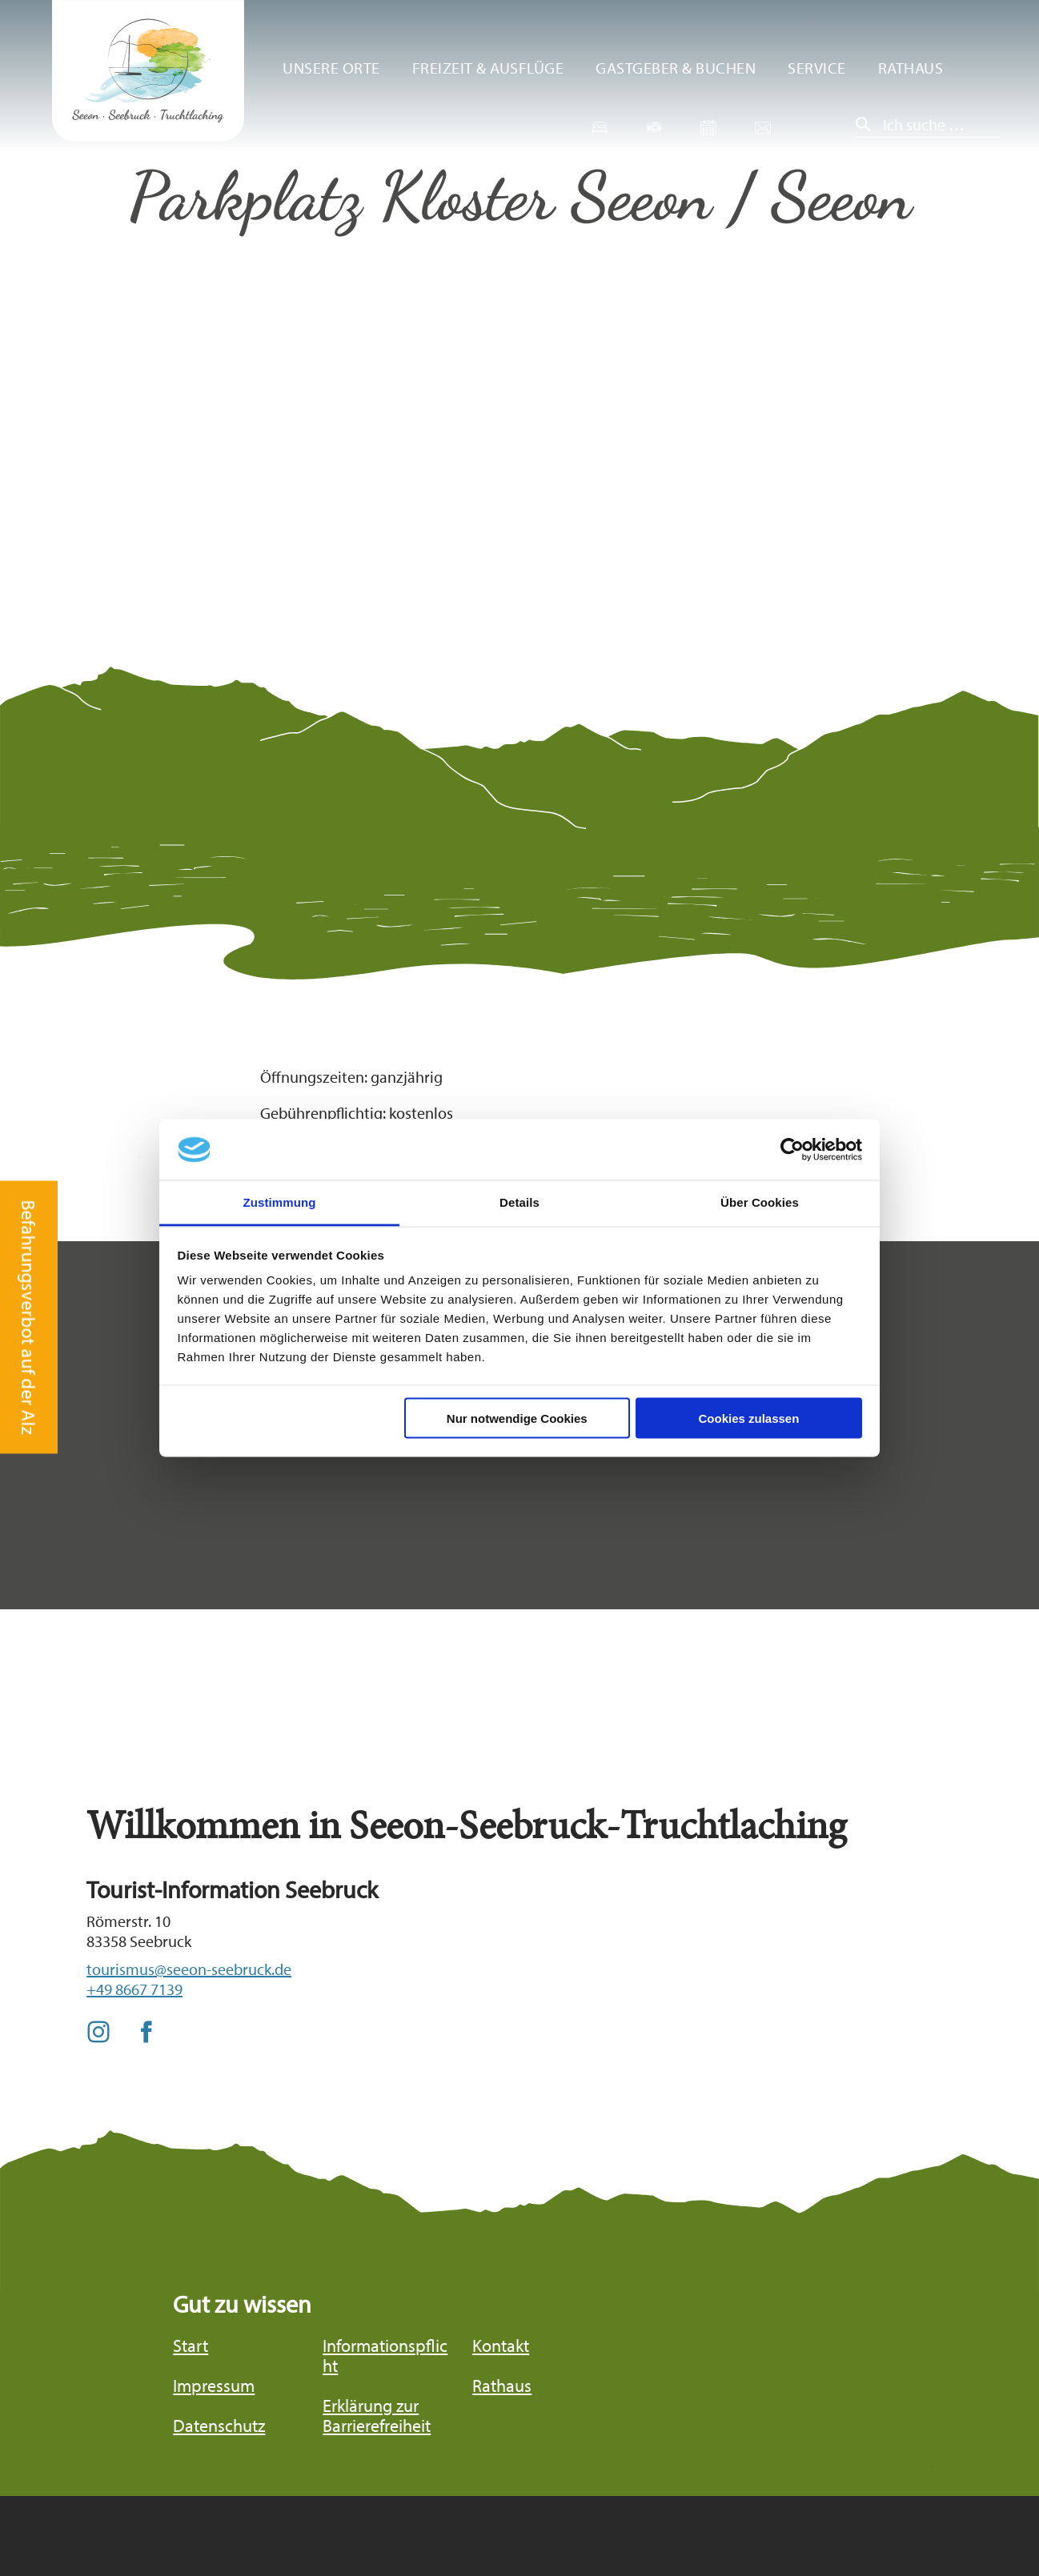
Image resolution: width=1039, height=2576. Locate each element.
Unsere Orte (331, 68)
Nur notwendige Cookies (517, 1417)
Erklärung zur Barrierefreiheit (377, 2416)
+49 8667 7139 (134, 1989)
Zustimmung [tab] (279, 1202)
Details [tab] (519, 1202)
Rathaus (911, 68)
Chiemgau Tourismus (717, 2517)
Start (190, 2346)
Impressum (214, 2386)
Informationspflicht (385, 2356)
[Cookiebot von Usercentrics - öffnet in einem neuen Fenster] (792, 1150)
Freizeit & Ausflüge (488, 68)
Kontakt (500, 2346)
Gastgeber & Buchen (676, 68)
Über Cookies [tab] (759, 1202)
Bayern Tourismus (872, 2507)
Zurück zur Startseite (148, 71)
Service (817, 68)
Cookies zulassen (748, 1417)
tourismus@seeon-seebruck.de (188, 1969)
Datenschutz (219, 2426)
